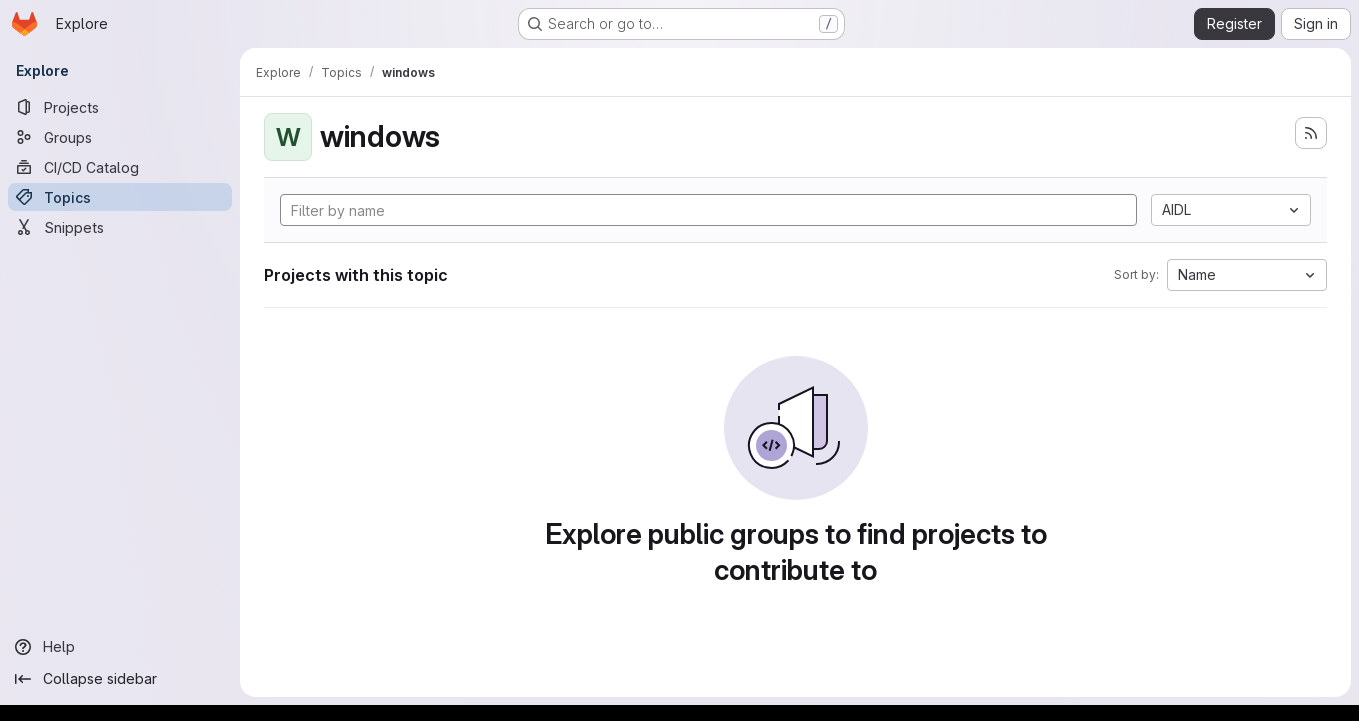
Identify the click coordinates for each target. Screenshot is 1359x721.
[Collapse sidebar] (120, 679)
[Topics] (120, 197)
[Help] (120, 647)
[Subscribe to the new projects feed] (1311, 133)
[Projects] (120, 107)
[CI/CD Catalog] (120, 167)
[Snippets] (120, 227)
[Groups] (120, 137)
